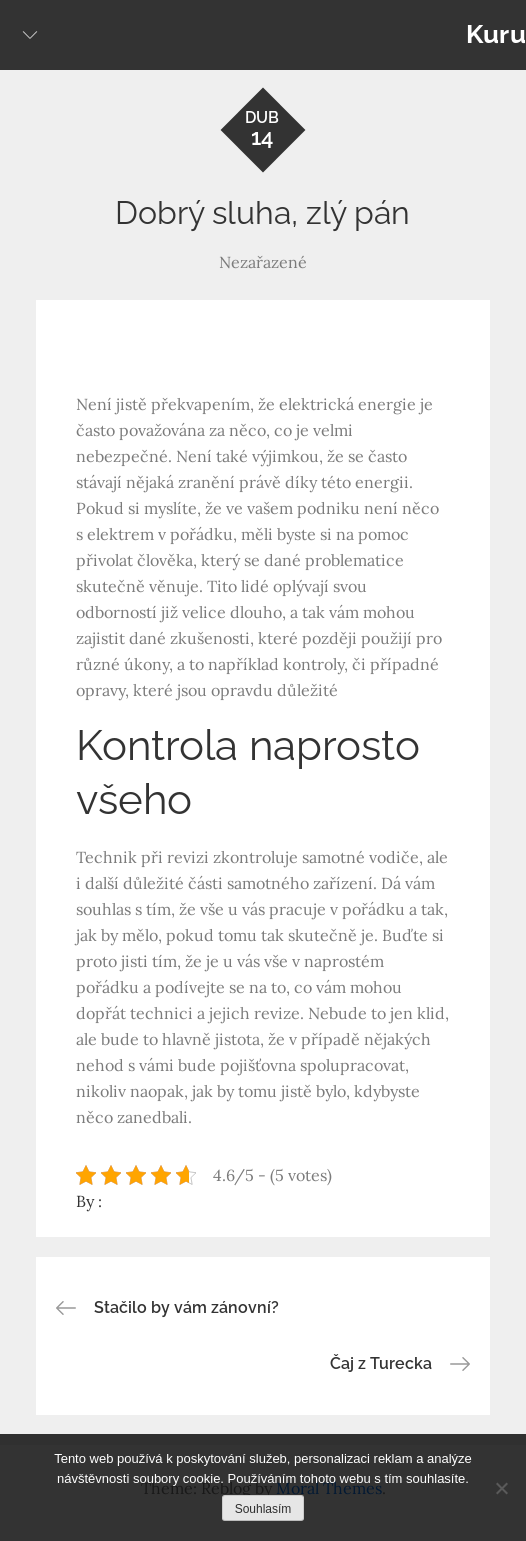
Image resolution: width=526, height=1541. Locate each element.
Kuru (496, 34)
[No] (501, 1488)
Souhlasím (263, 1509)
